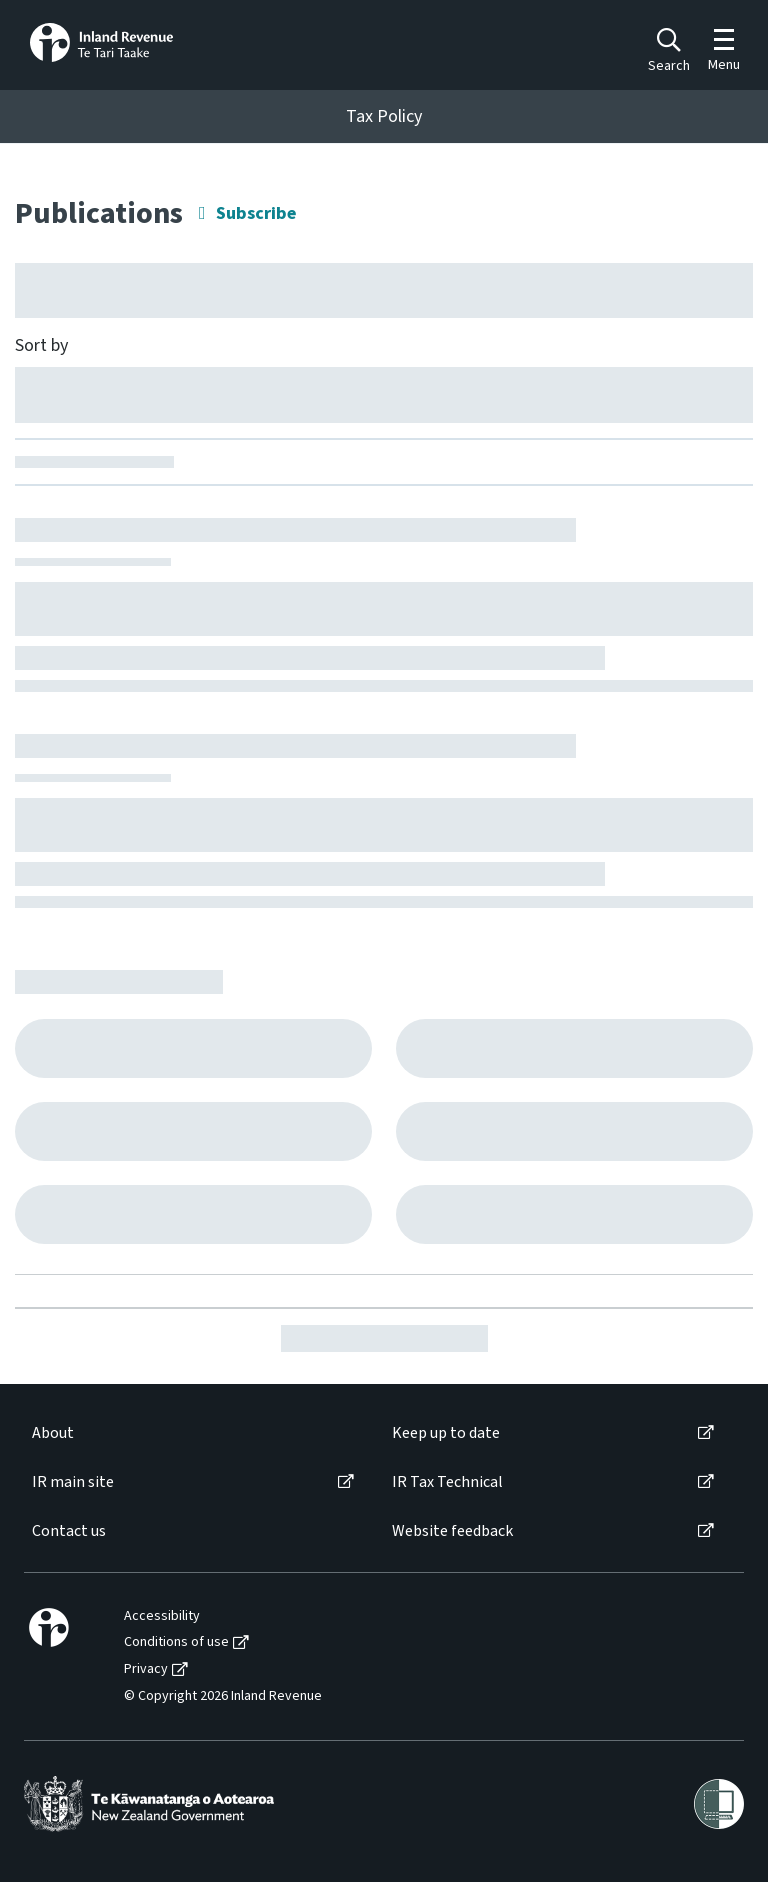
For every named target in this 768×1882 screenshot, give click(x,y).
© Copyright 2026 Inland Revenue (223, 1696)
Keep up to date (446, 1433)
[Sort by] (384, 394)
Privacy (146, 1669)
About (53, 1433)
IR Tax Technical (447, 1482)
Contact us (69, 1531)
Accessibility (162, 1616)
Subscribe (256, 213)
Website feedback (452, 1531)
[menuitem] (191, 1433)
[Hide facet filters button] (384, 290)
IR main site (73, 1482)
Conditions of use (176, 1642)
